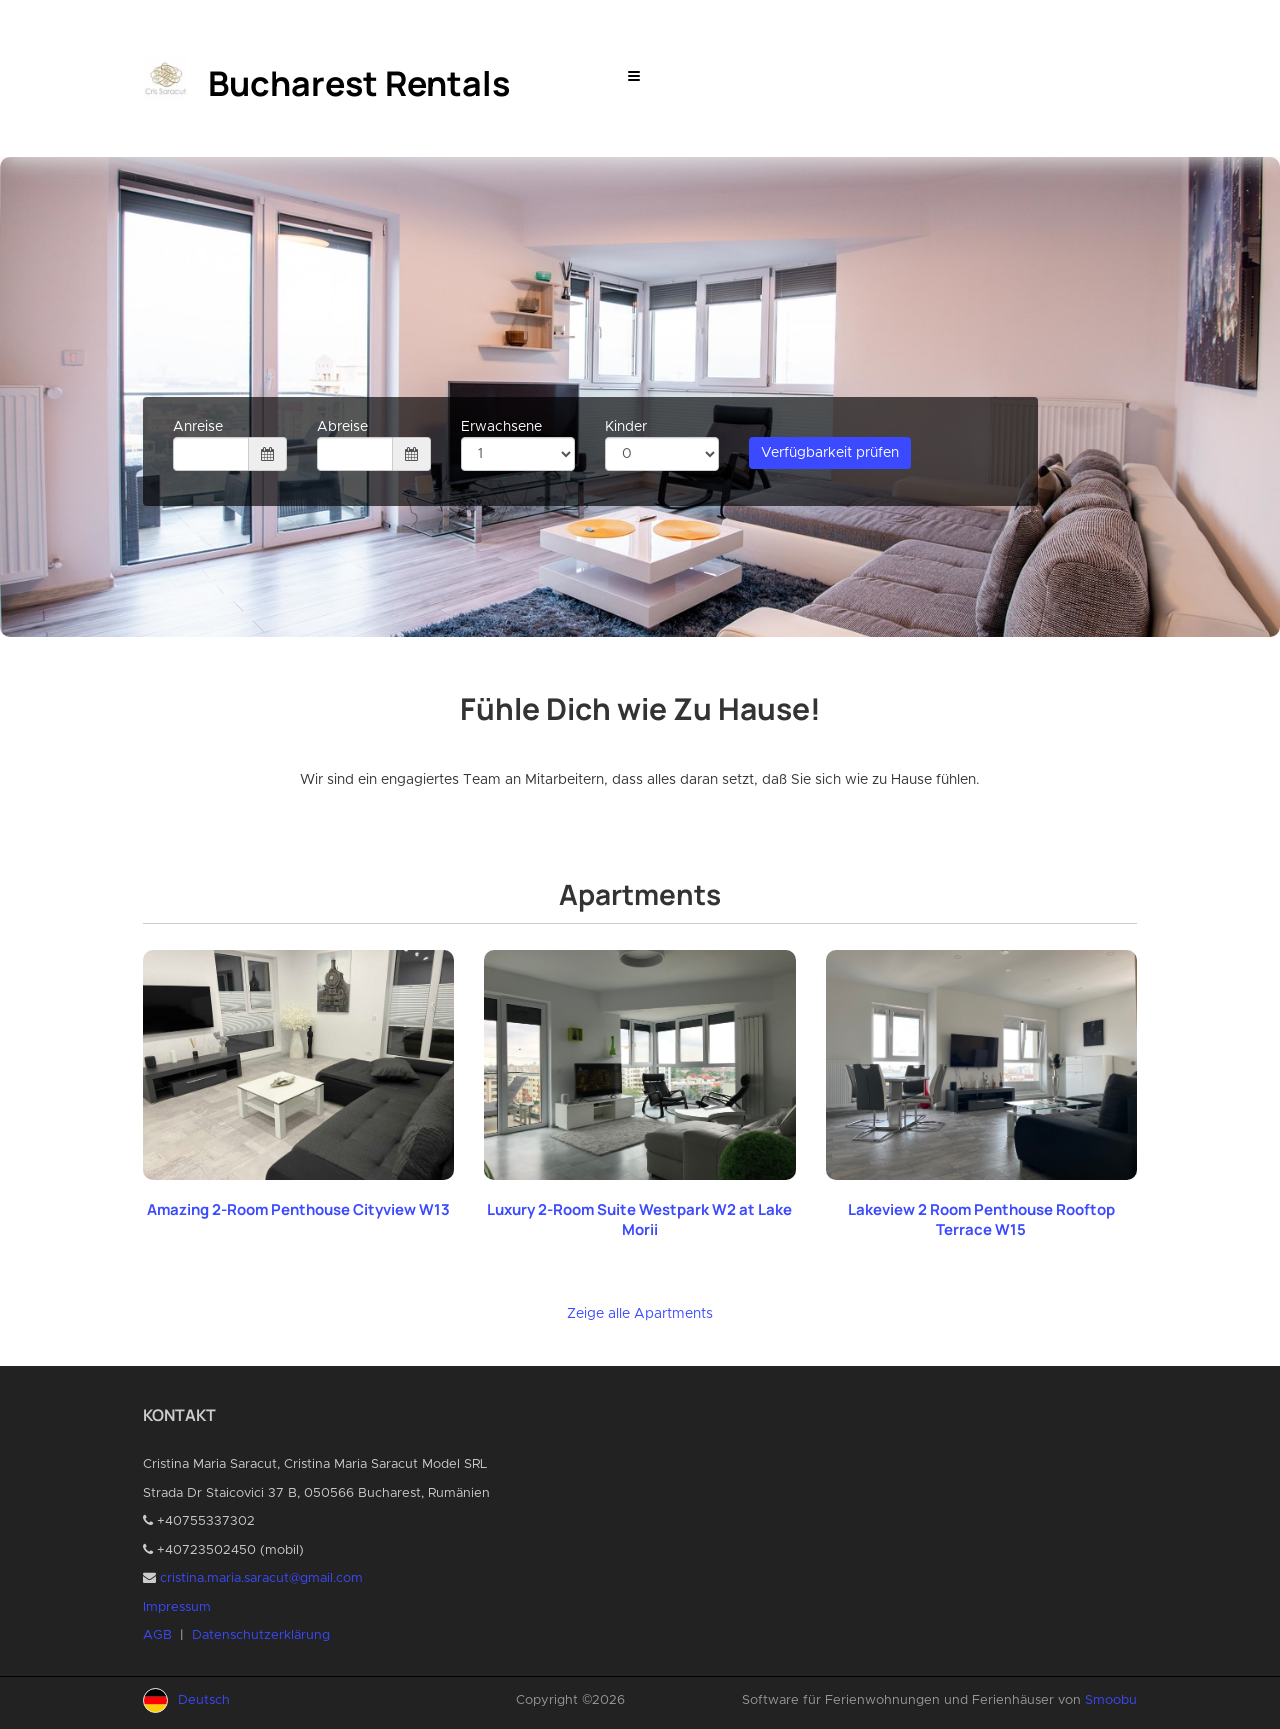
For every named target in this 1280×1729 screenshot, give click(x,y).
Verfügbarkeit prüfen (830, 453)
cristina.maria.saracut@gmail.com (261, 1578)
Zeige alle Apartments (640, 1314)
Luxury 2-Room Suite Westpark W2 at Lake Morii (639, 1219)
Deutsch (204, 1700)
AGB (157, 1635)
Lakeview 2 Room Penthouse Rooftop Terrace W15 (981, 1219)
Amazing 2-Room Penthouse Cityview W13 (298, 1209)
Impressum (177, 1607)
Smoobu (1111, 1700)
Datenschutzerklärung (261, 1635)
